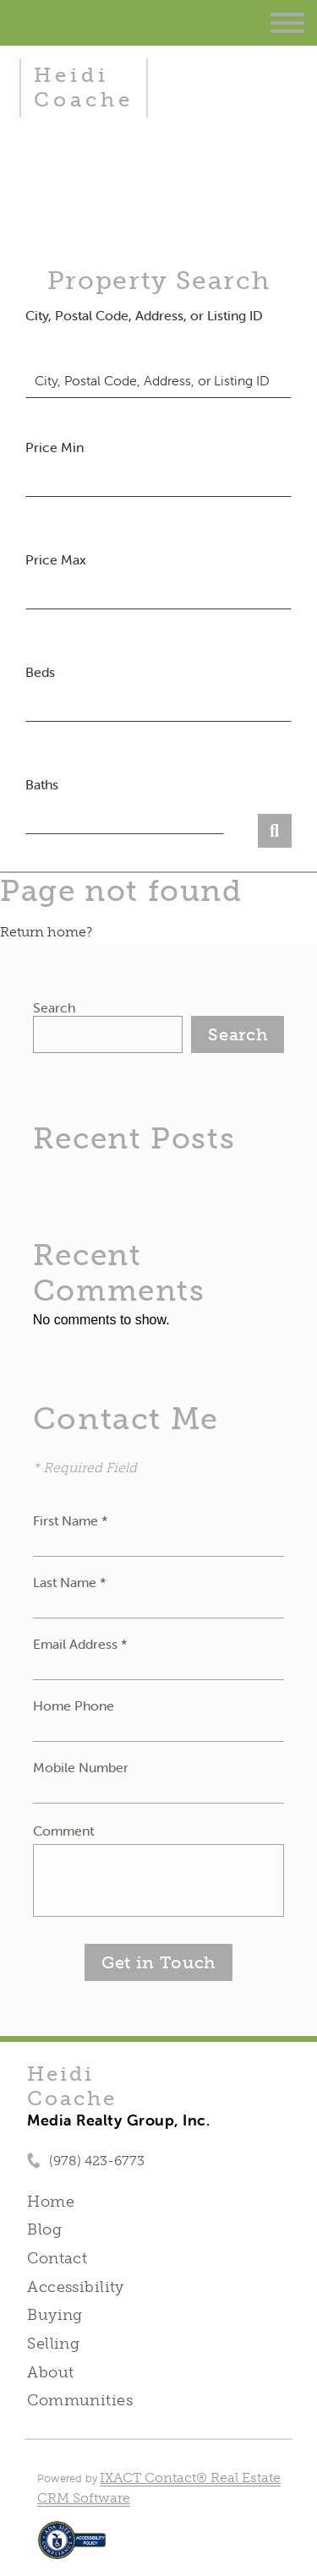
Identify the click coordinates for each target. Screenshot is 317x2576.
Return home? (46, 932)
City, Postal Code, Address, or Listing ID (144, 315)
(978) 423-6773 (97, 2161)
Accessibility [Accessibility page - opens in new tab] (75, 2287)
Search (54, 1007)
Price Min (54, 447)
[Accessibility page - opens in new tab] (72, 2549)
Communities (80, 2400)
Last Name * (70, 1582)
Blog (44, 2229)
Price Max (55, 559)
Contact (57, 2258)
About (50, 2372)
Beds (40, 671)
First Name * (70, 1520)
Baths (41, 784)
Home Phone (73, 1705)
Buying (55, 2315)
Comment (63, 1830)
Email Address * (80, 1643)
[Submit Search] (275, 831)
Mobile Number (80, 1767)
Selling (53, 2343)
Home (50, 2201)
